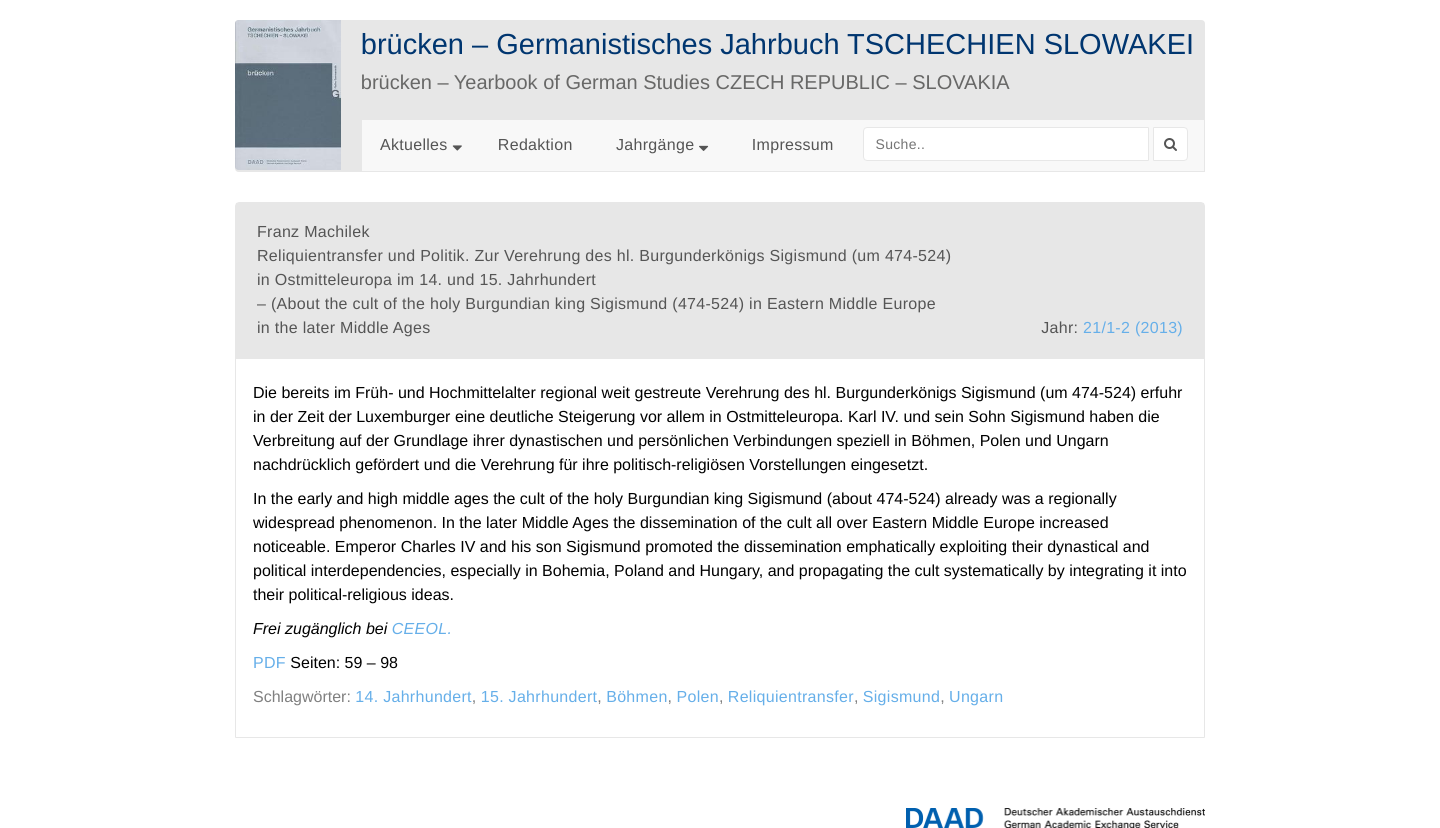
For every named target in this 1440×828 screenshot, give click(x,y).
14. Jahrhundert (413, 697)
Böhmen (636, 697)
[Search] (1170, 144)
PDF (269, 663)
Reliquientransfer (791, 697)
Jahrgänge (662, 145)
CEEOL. (422, 629)
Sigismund (901, 697)
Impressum (793, 145)
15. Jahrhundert (539, 697)
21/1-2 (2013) (1133, 328)
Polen (698, 697)
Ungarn (976, 697)
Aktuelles (414, 145)
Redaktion (535, 145)
